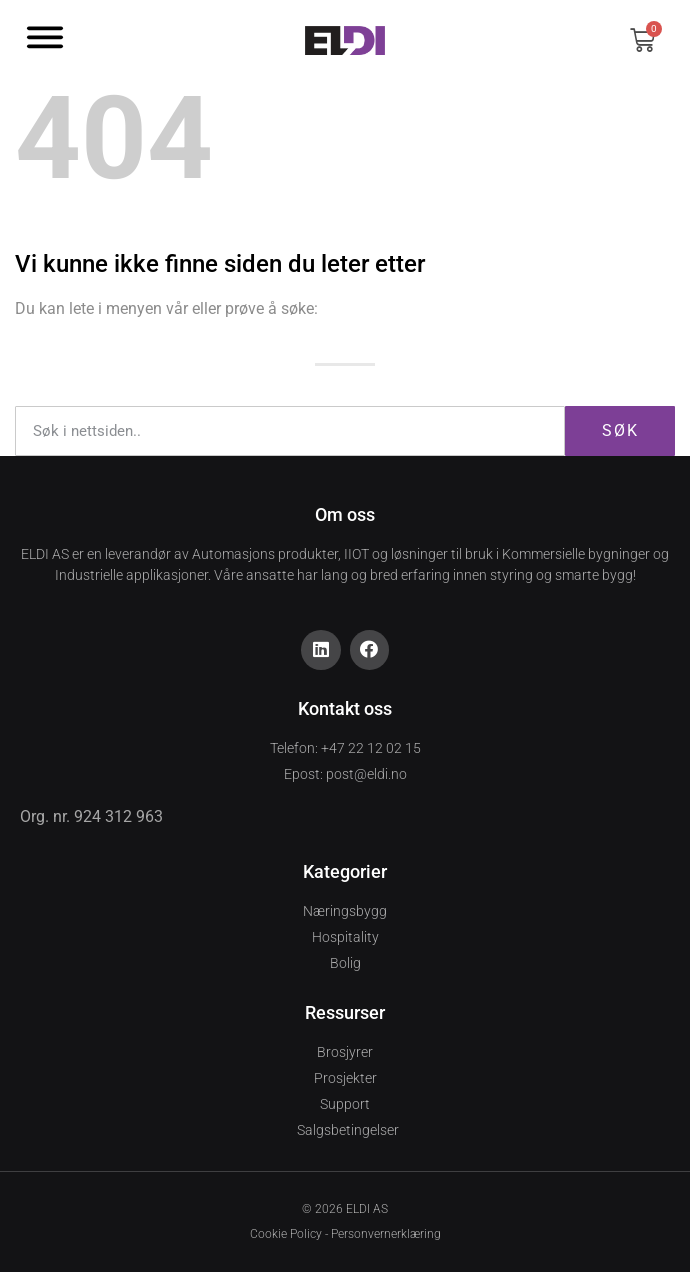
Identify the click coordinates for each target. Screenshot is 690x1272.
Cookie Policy (286, 1234)
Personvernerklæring (386, 1234)
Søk (620, 430)
